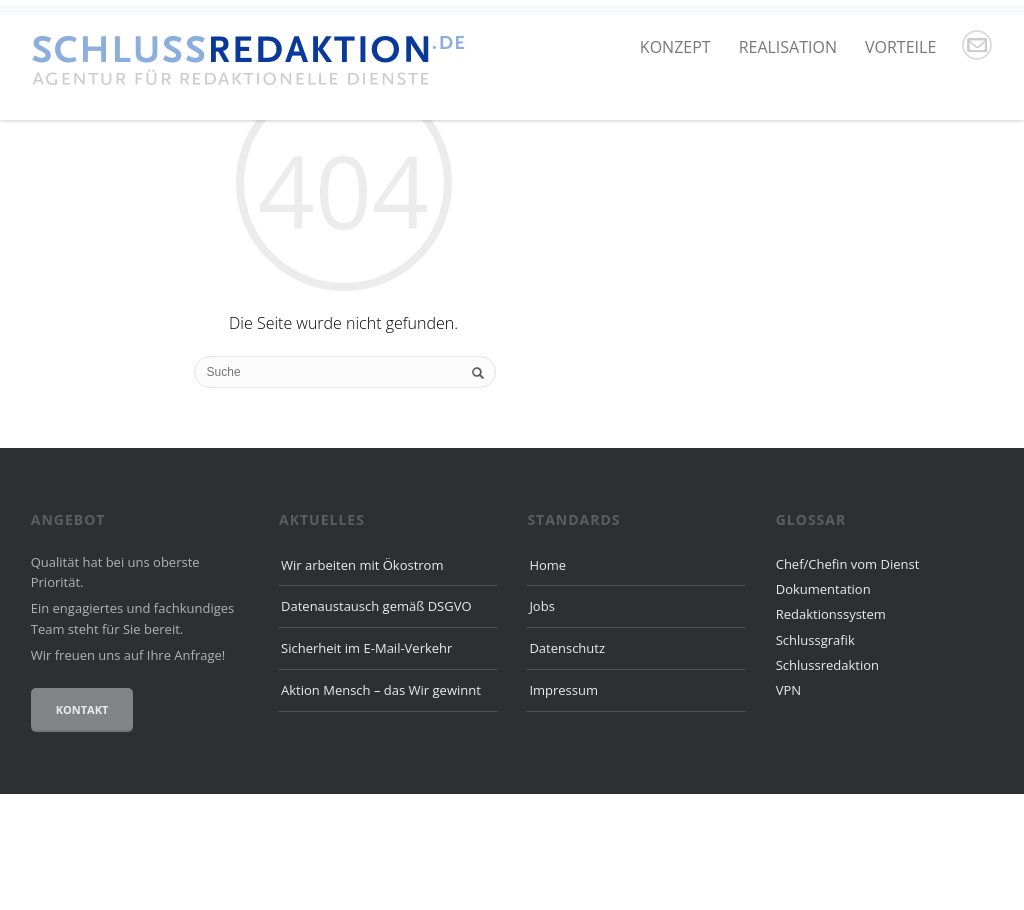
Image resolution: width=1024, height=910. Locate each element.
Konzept (675, 47)
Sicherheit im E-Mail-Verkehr (366, 764)
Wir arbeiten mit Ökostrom (362, 680)
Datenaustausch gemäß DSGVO (376, 722)
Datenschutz (567, 764)
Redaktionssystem (831, 730)
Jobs (541, 722)
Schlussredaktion (827, 780)
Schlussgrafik (815, 755)
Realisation (788, 47)
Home (547, 680)
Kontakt (82, 825)
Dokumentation (823, 704)
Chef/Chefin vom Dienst (848, 679)
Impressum (563, 805)
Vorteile (900, 47)
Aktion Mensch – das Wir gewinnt (381, 805)
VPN (788, 806)
